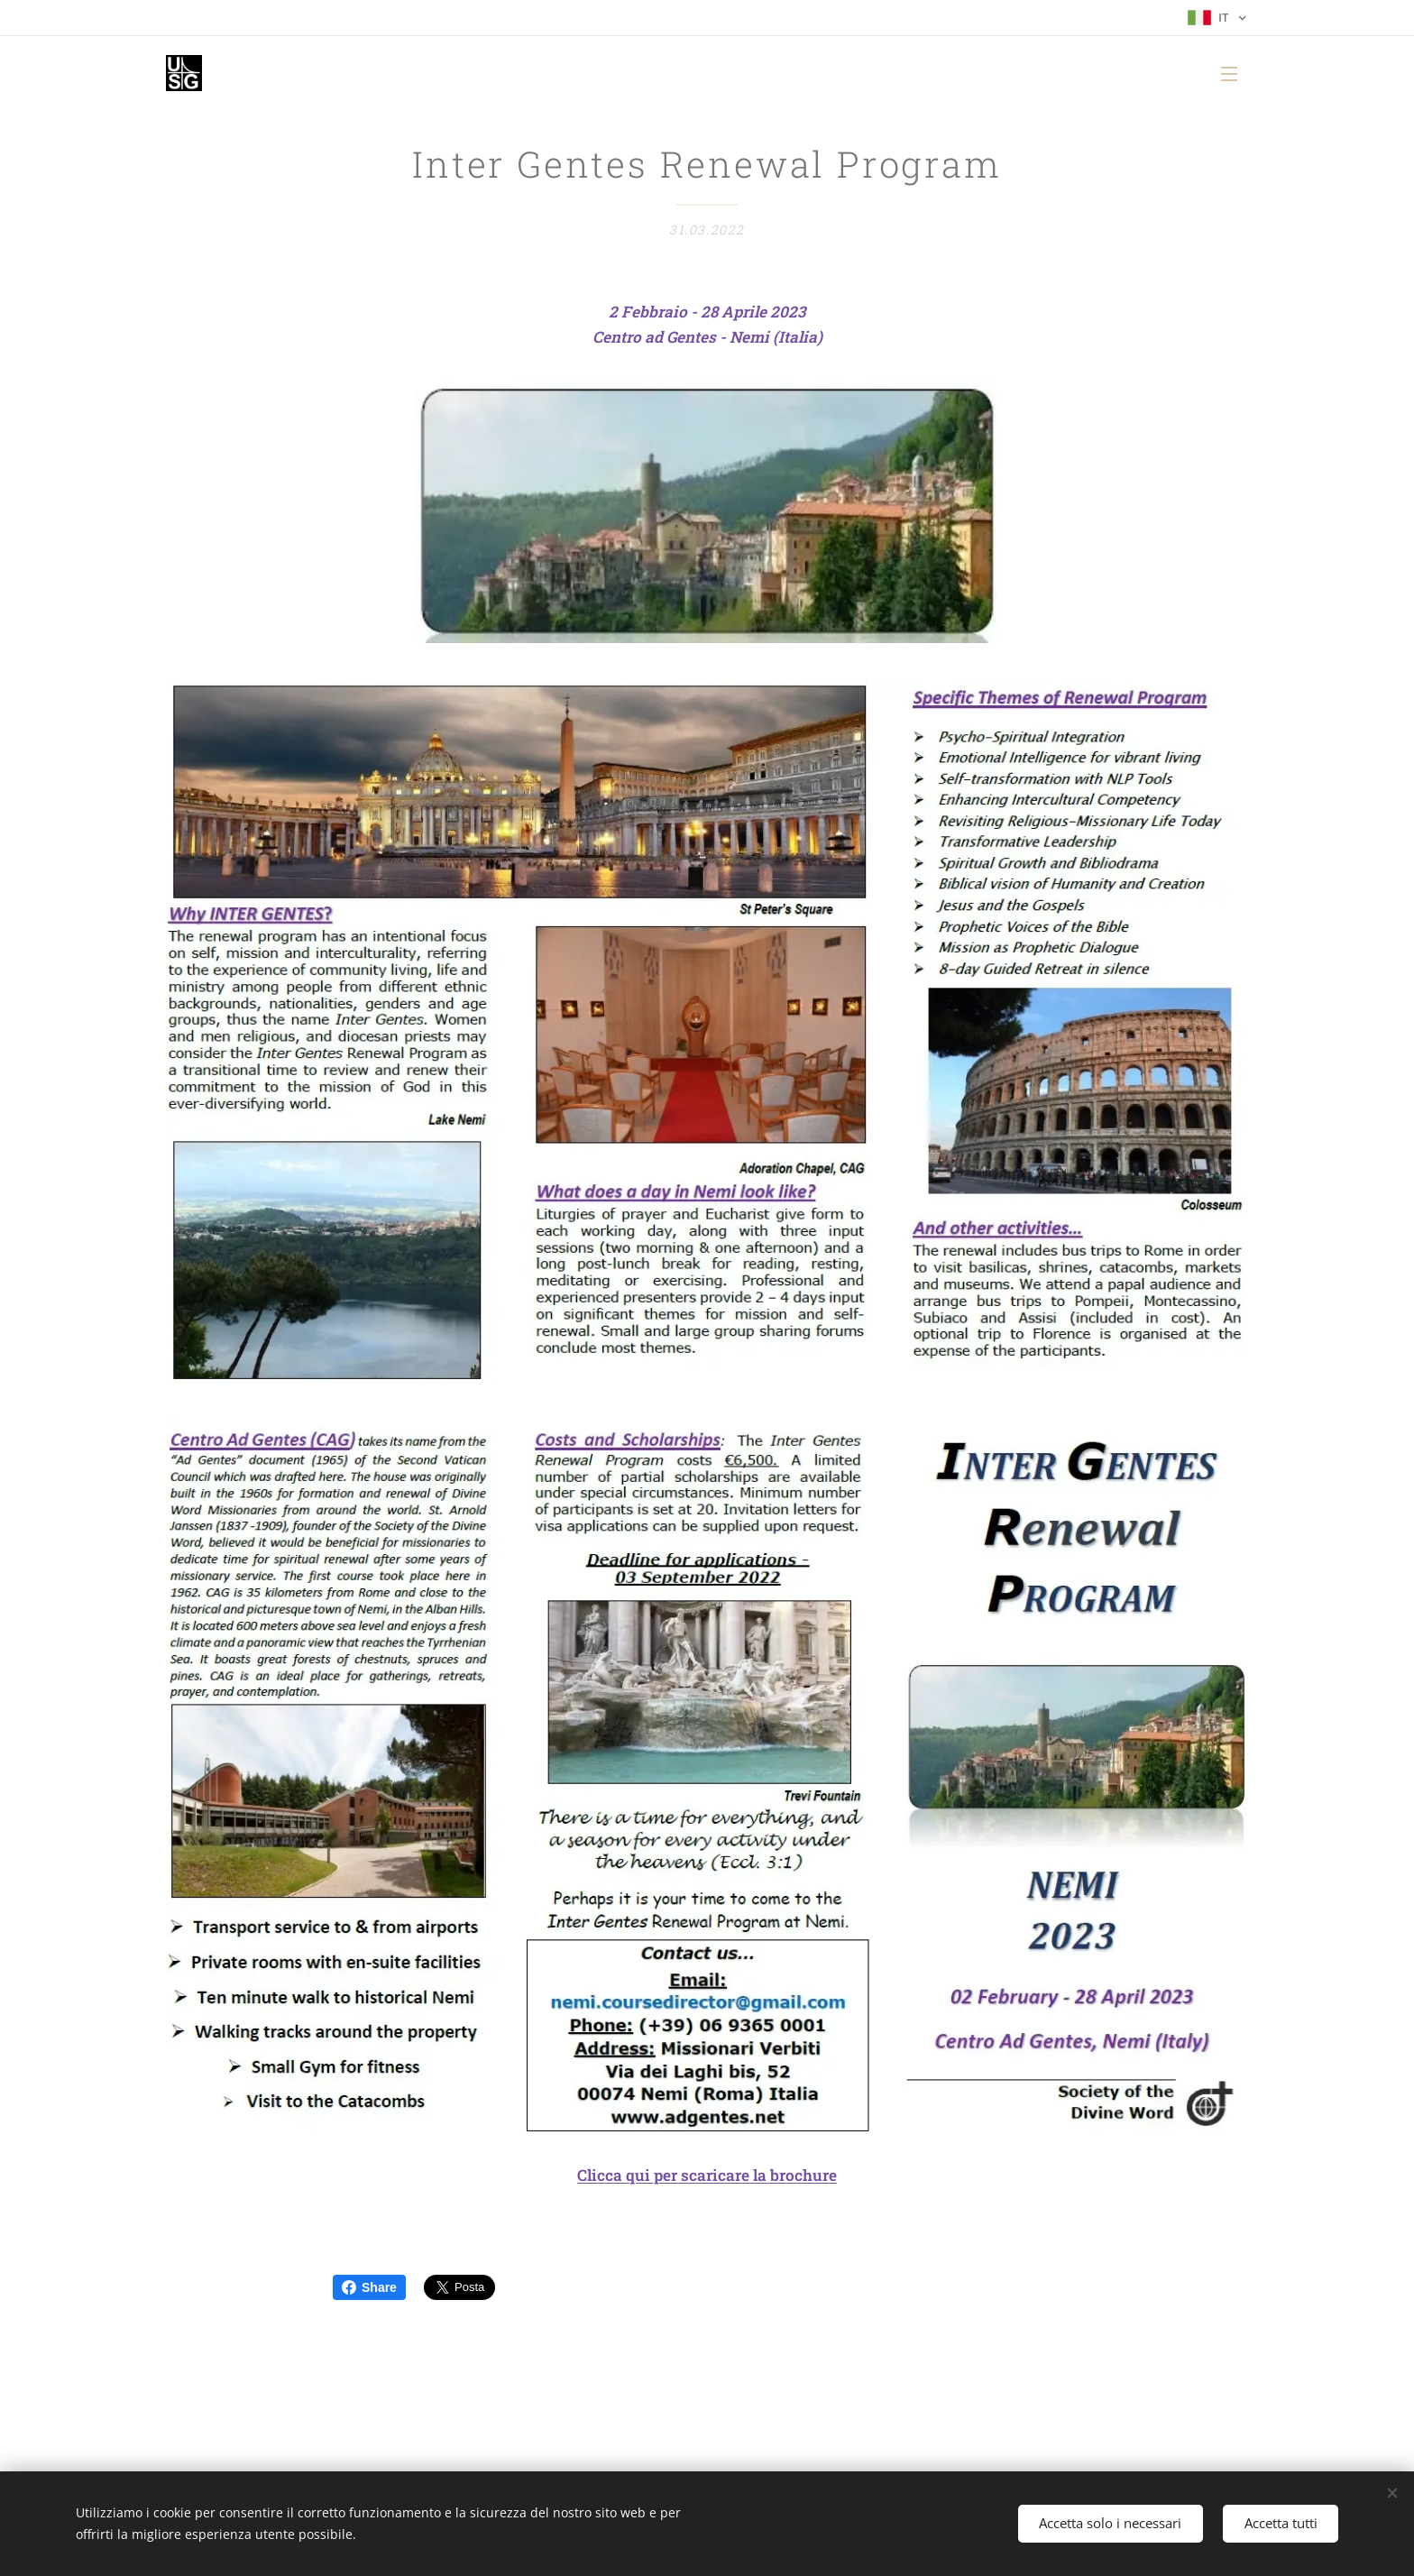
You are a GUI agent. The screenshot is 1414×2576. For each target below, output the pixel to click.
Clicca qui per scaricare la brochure (707, 2176)
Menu (1229, 74)
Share (369, 2287)
